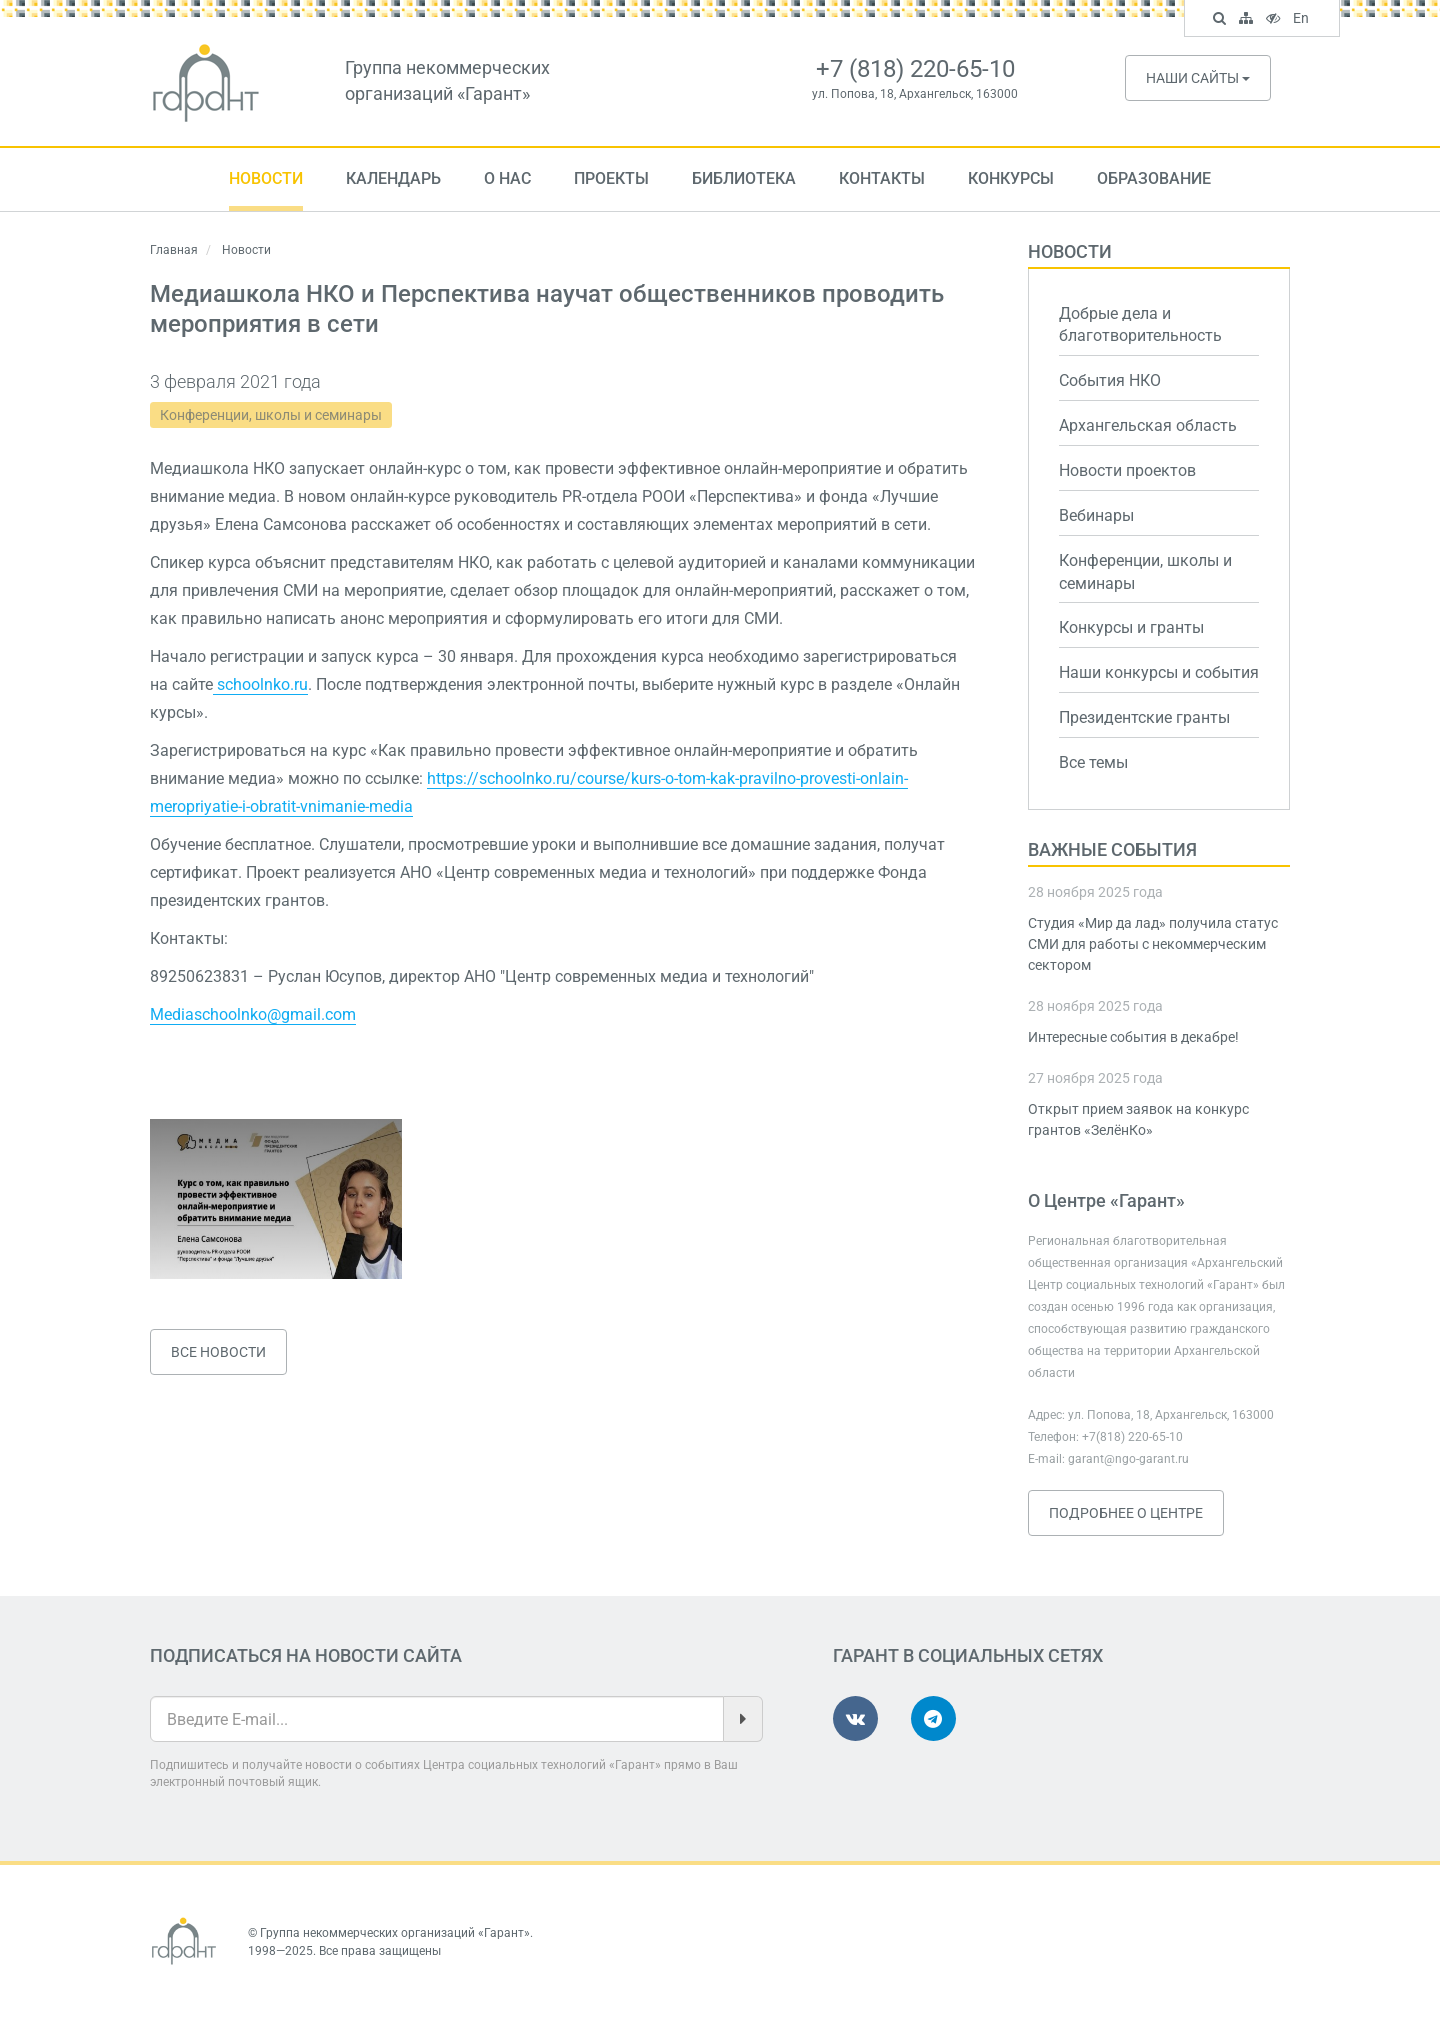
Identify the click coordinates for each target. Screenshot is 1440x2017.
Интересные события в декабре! (1133, 1037)
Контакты (882, 178)
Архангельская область (1148, 425)
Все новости (218, 1352)
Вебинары (1096, 515)
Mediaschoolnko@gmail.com (253, 1014)
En (1303, 20)
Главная (174, 250)
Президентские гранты (1144, 717)
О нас (507, 178)
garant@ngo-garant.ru (1128, 1459)
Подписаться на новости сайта (306, 1655)
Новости (266, 178)
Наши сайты (1198, 78)
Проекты (611, 178)
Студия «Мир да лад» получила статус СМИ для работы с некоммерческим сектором (1153, 944)
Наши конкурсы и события (1159, 672)
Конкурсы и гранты (1131, 627)
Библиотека (744, 178)
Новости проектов (1127, 470)
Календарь (393, 178)
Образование (1154, 178)
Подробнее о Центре (1126, 1513)
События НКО (1110, 380)
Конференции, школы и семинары (271, 415)
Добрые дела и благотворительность (1140, 325)
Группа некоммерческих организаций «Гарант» (395, 1933)
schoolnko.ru (260, 684)
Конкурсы (1011, 178)
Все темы (1093, 762)
